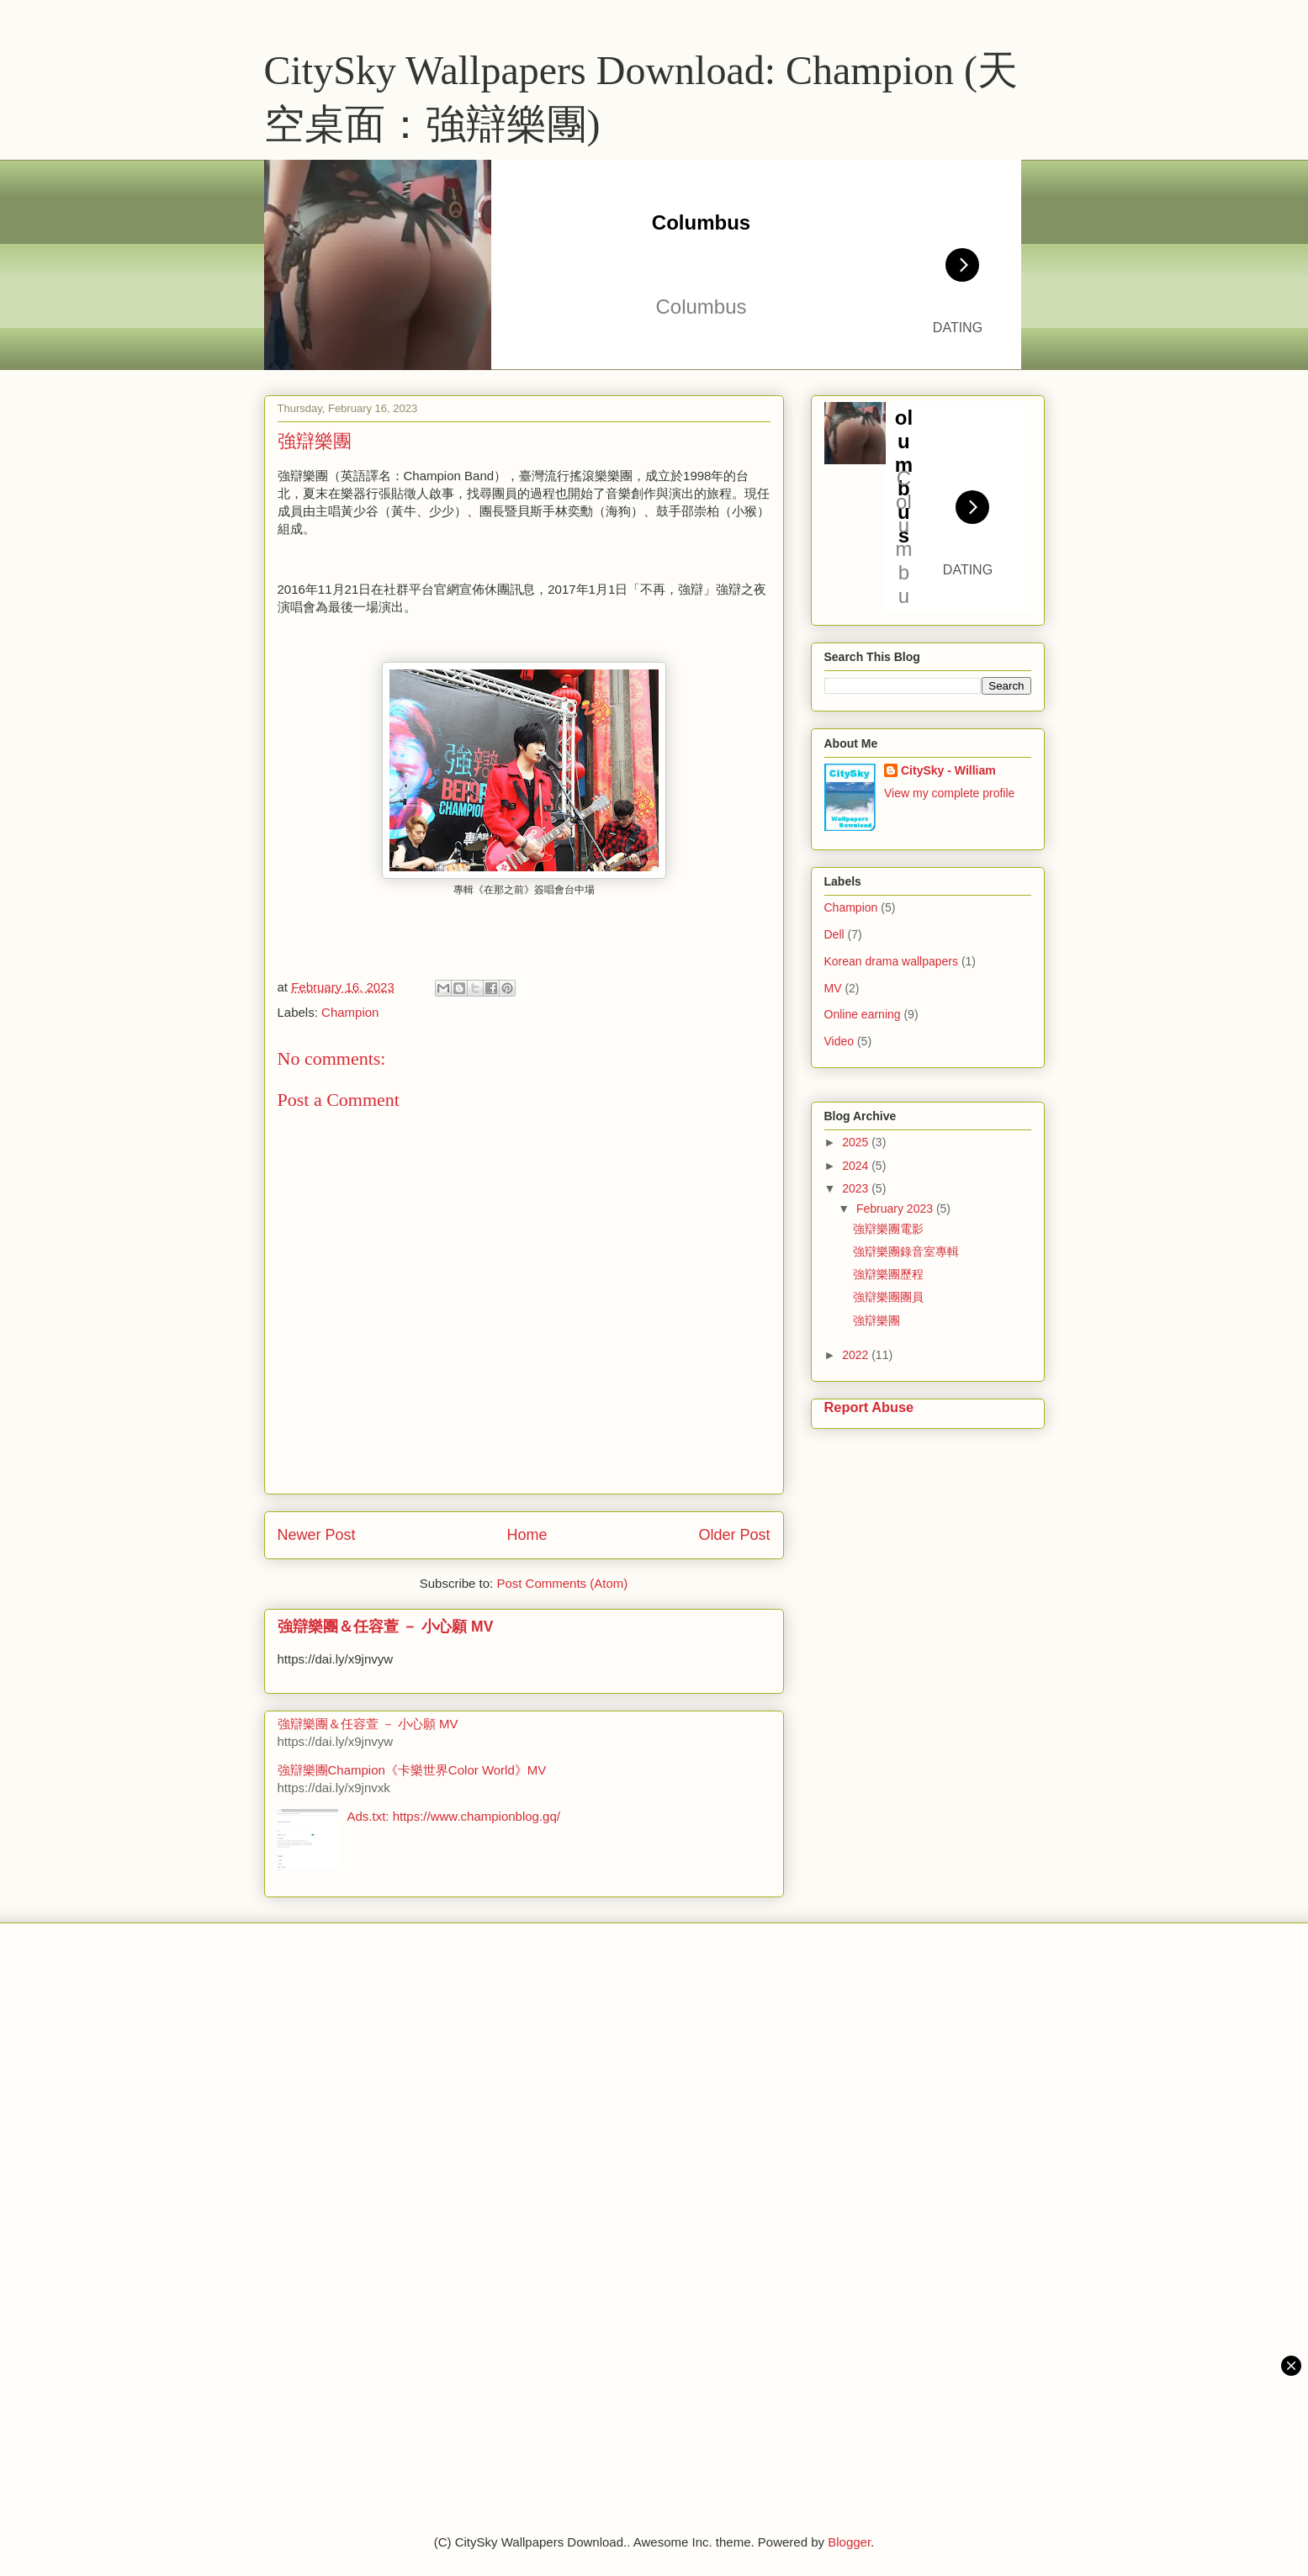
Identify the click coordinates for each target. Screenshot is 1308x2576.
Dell (834, 934)
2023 (856, 1188)
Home (526, 1534)
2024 (856, 1165)
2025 (856, 1142)
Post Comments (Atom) (562, 1583)
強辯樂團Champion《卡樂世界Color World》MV (412, 1770)
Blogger (849, 2542)
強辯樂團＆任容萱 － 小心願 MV (386, 1626)
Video (839, 1041)
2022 (856, 1355)
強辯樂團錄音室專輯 (906, 1251)
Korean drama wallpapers (891, 961)
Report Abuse (869, 1407)
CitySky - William (948, 770)
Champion (350, 1012)
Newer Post (317, 1534)
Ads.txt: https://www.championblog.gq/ (453, 1816)
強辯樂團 (876, 1320)
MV (833, 988)
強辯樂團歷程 (888, 1274)
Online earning (862, 1014)
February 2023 (896, 1208)
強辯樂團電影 (888, 1228)
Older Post (734, 1534)
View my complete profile (949, 793)
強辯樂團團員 (888, 1297)
